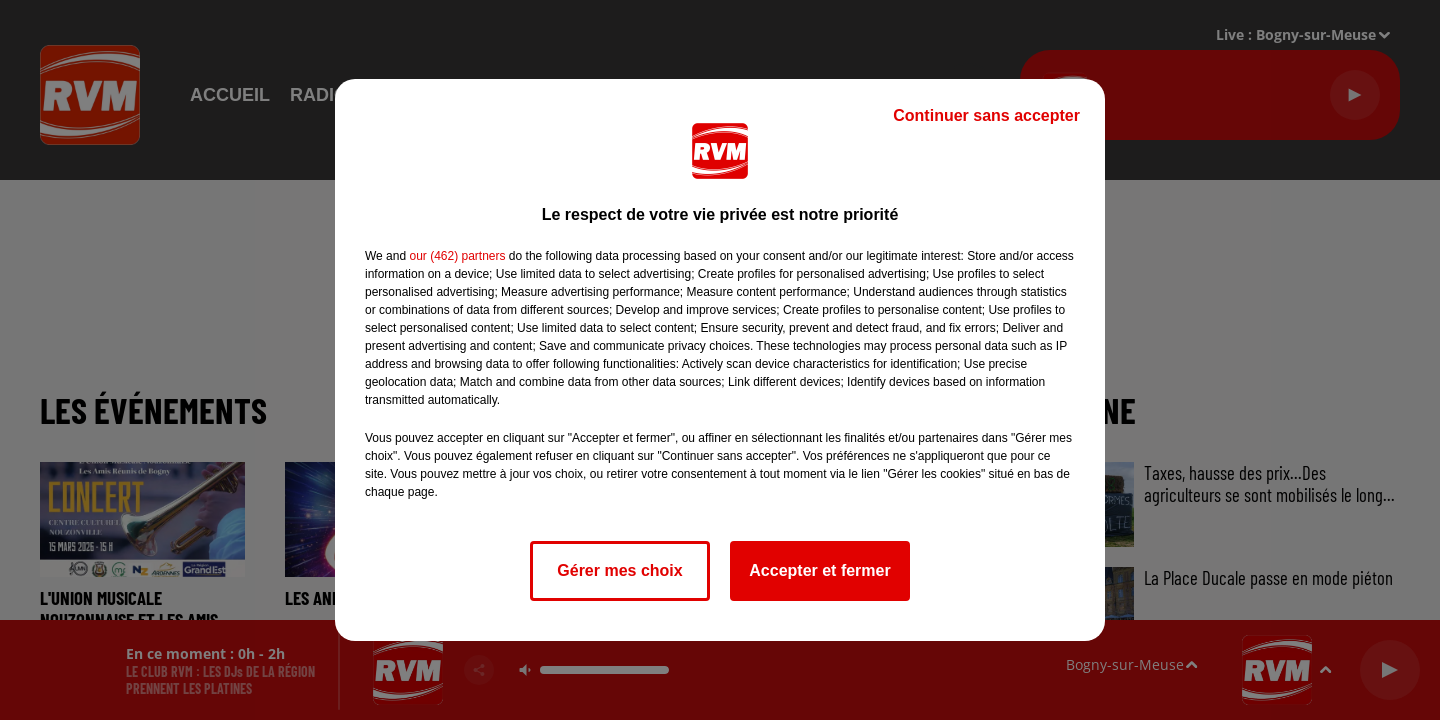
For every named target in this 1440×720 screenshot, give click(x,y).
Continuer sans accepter (986, 115)
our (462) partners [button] (457, 256)
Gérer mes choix (619, 570)
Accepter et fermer (819, 570)
